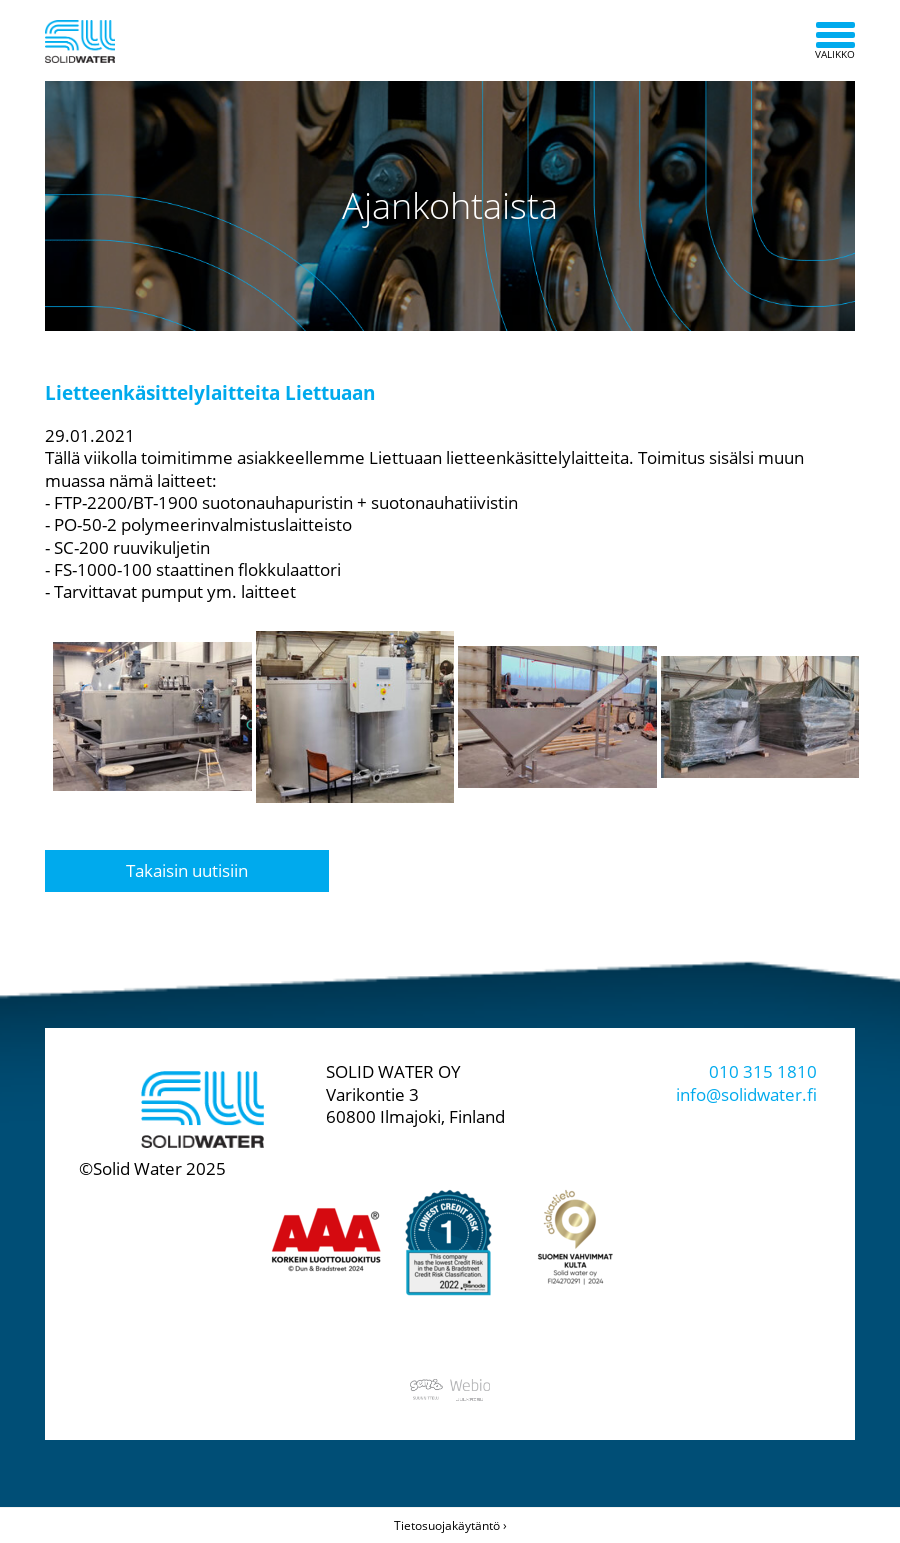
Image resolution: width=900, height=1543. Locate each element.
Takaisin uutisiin (187, 870)
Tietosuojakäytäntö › (450, 1525)
